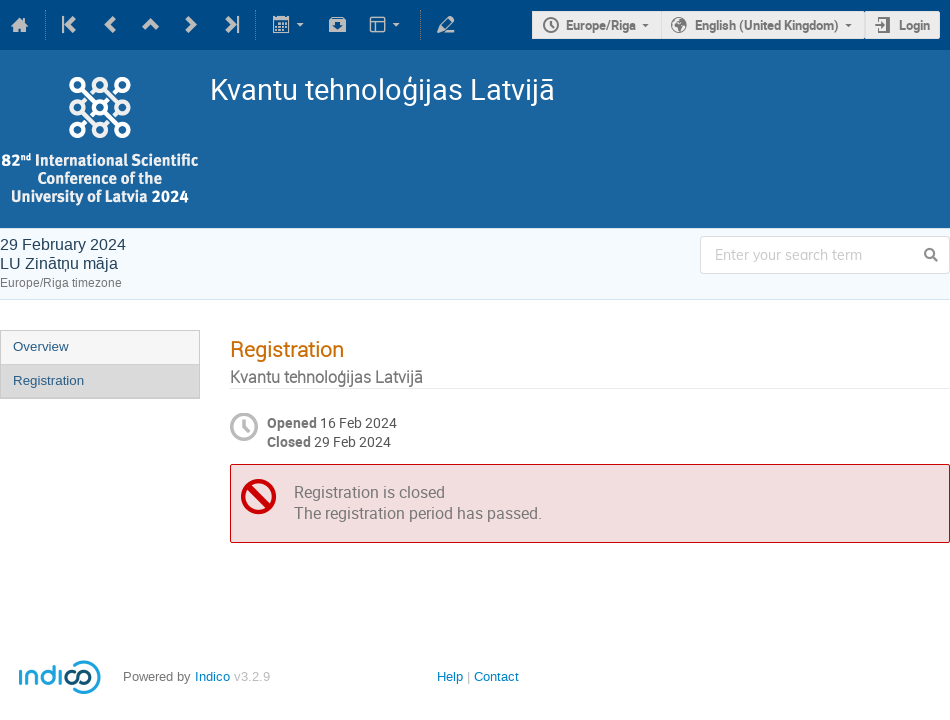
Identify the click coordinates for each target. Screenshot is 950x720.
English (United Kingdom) (767, 25)
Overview (41, 346)
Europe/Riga (601, 25)
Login (914, 25)
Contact (496, 676)
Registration (48, 380)
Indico (212, 676)
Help (450, 676)
